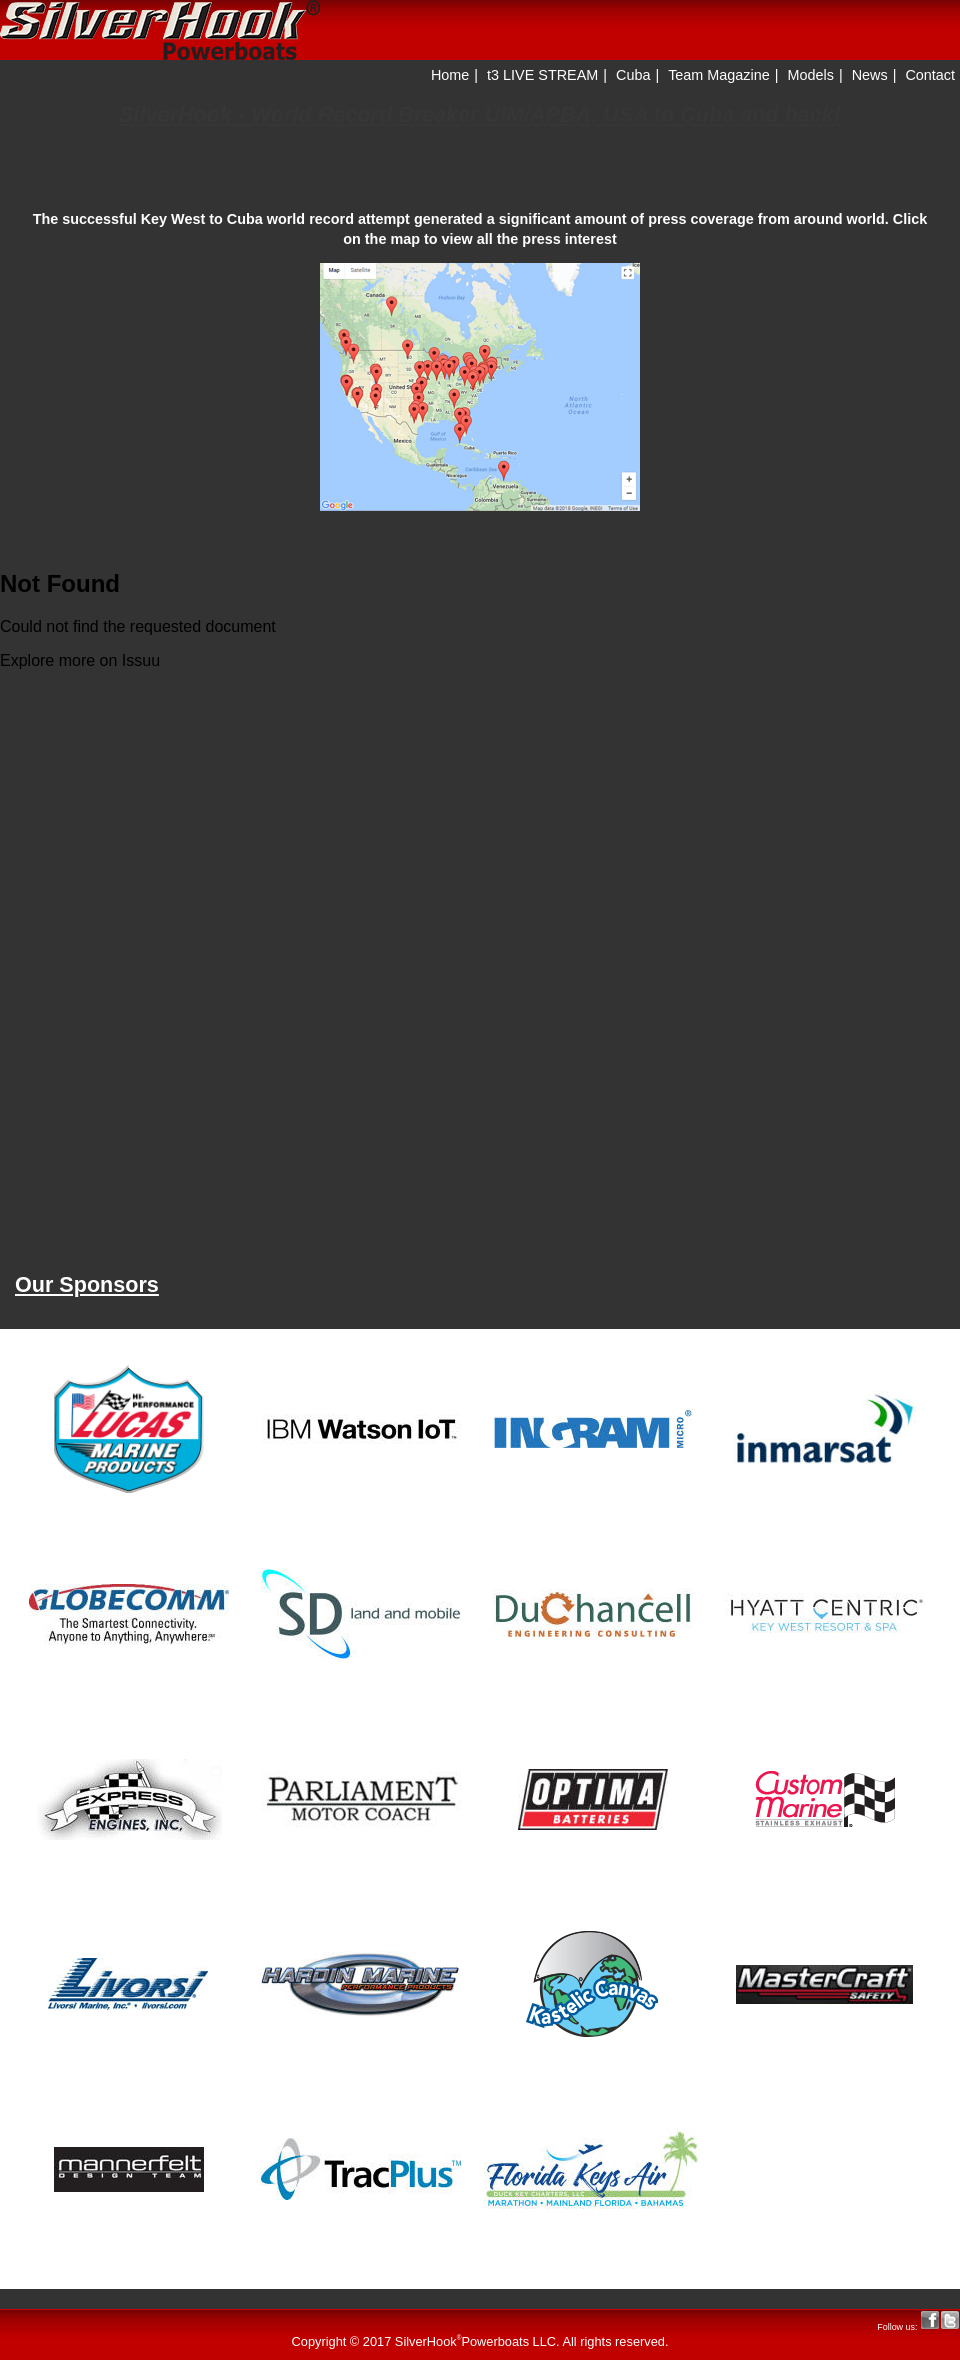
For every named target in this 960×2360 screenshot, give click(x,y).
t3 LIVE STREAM (542, 75)
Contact (930, 75)
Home (450, 75)
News (870, 75)
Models (811, 75)
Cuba (633, 75)
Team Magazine (719, 75)
